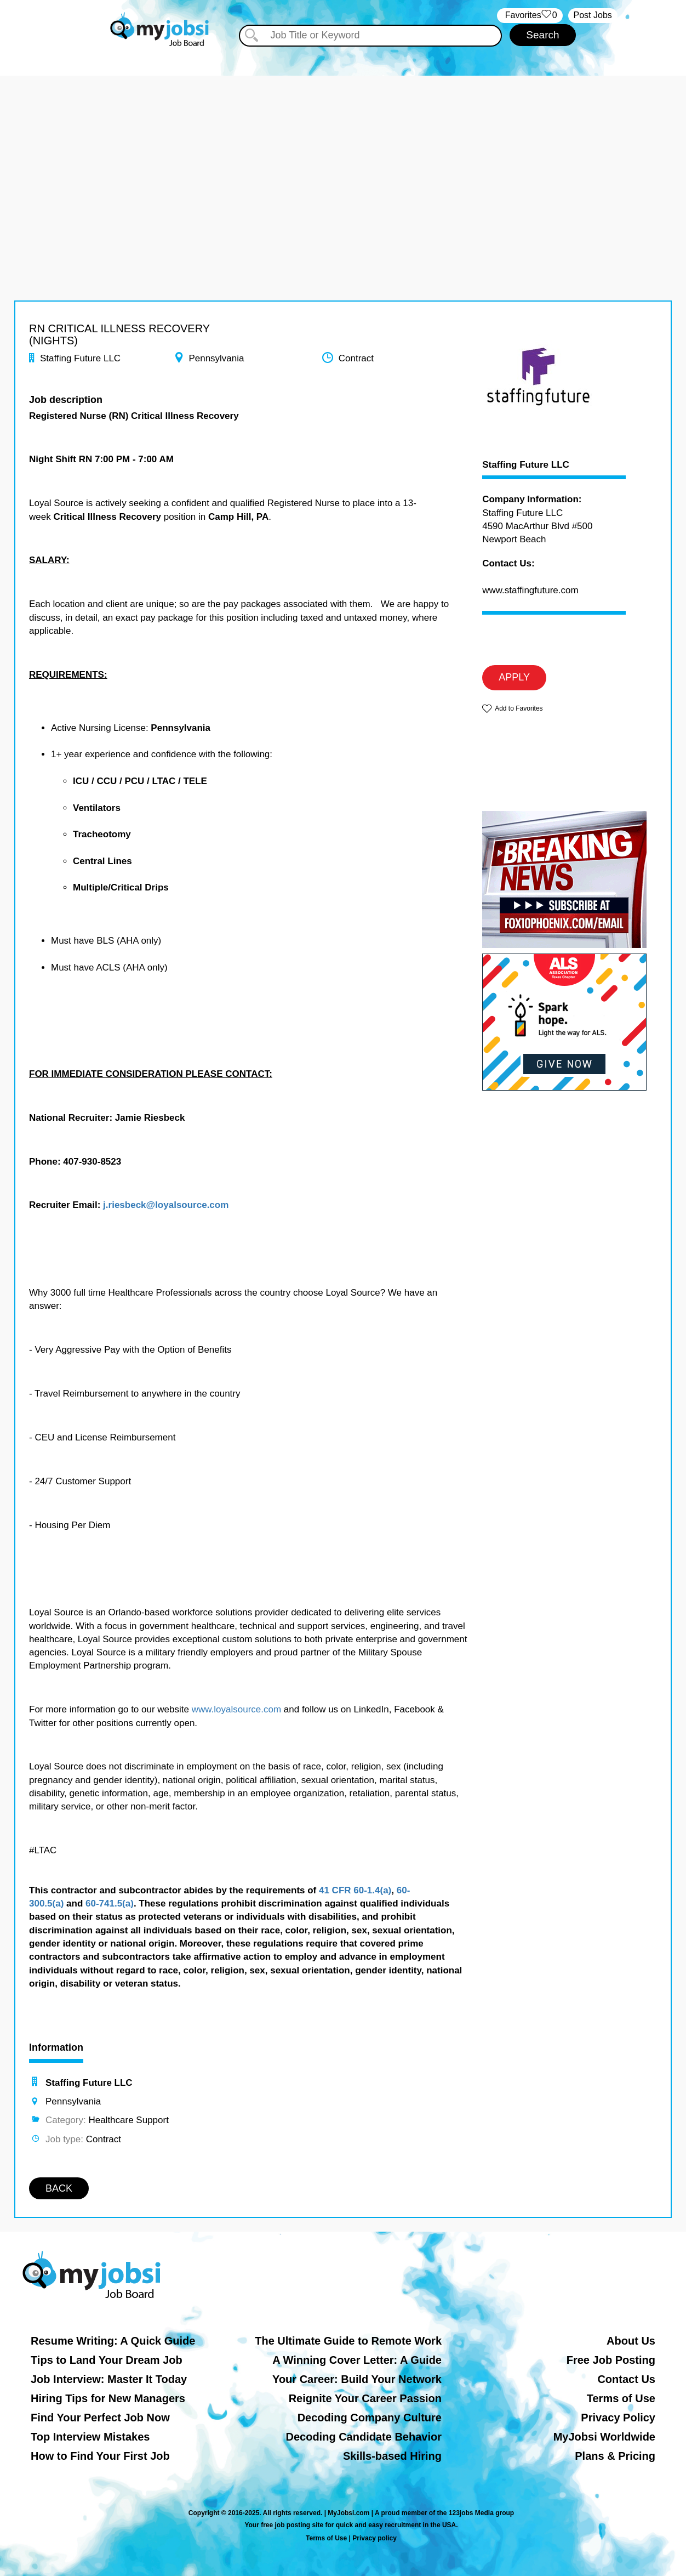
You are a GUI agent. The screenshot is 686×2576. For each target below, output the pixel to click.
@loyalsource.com (187, 1205)
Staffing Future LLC (525, 465)
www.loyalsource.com (236, 1709)
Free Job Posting (611, 2360)
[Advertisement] (343, 152)
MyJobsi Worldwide (604, 2437)
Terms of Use (621, 2398)
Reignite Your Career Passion (365, 2398)
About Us (631, 2341)
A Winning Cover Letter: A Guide (357, 2360)
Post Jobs (593, 15)
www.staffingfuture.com (530, 590)
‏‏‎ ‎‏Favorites (529, 15)
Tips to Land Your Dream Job (106, 2360)
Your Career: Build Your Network (357, 2379)
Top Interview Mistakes (90, 2437)
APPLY (514, 677)
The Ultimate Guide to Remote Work (348, 2341)
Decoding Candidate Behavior (364, 2437)
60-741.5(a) (109, 1903)
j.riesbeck (124, 1205)
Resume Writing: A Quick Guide (113, 2341)
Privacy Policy (618, 2418)
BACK (58, 2188)
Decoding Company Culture (370, 2418)
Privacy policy (374, 2538)
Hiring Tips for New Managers (108, 2398)
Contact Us (626, 2379)
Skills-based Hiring (392, 2456)
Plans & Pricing (615, 2456)
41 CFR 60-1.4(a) (355, 1890)
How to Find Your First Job (100, 2456)
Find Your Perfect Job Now (100, 2418)
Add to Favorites (518, 708)
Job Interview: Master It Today (109, 2379)
